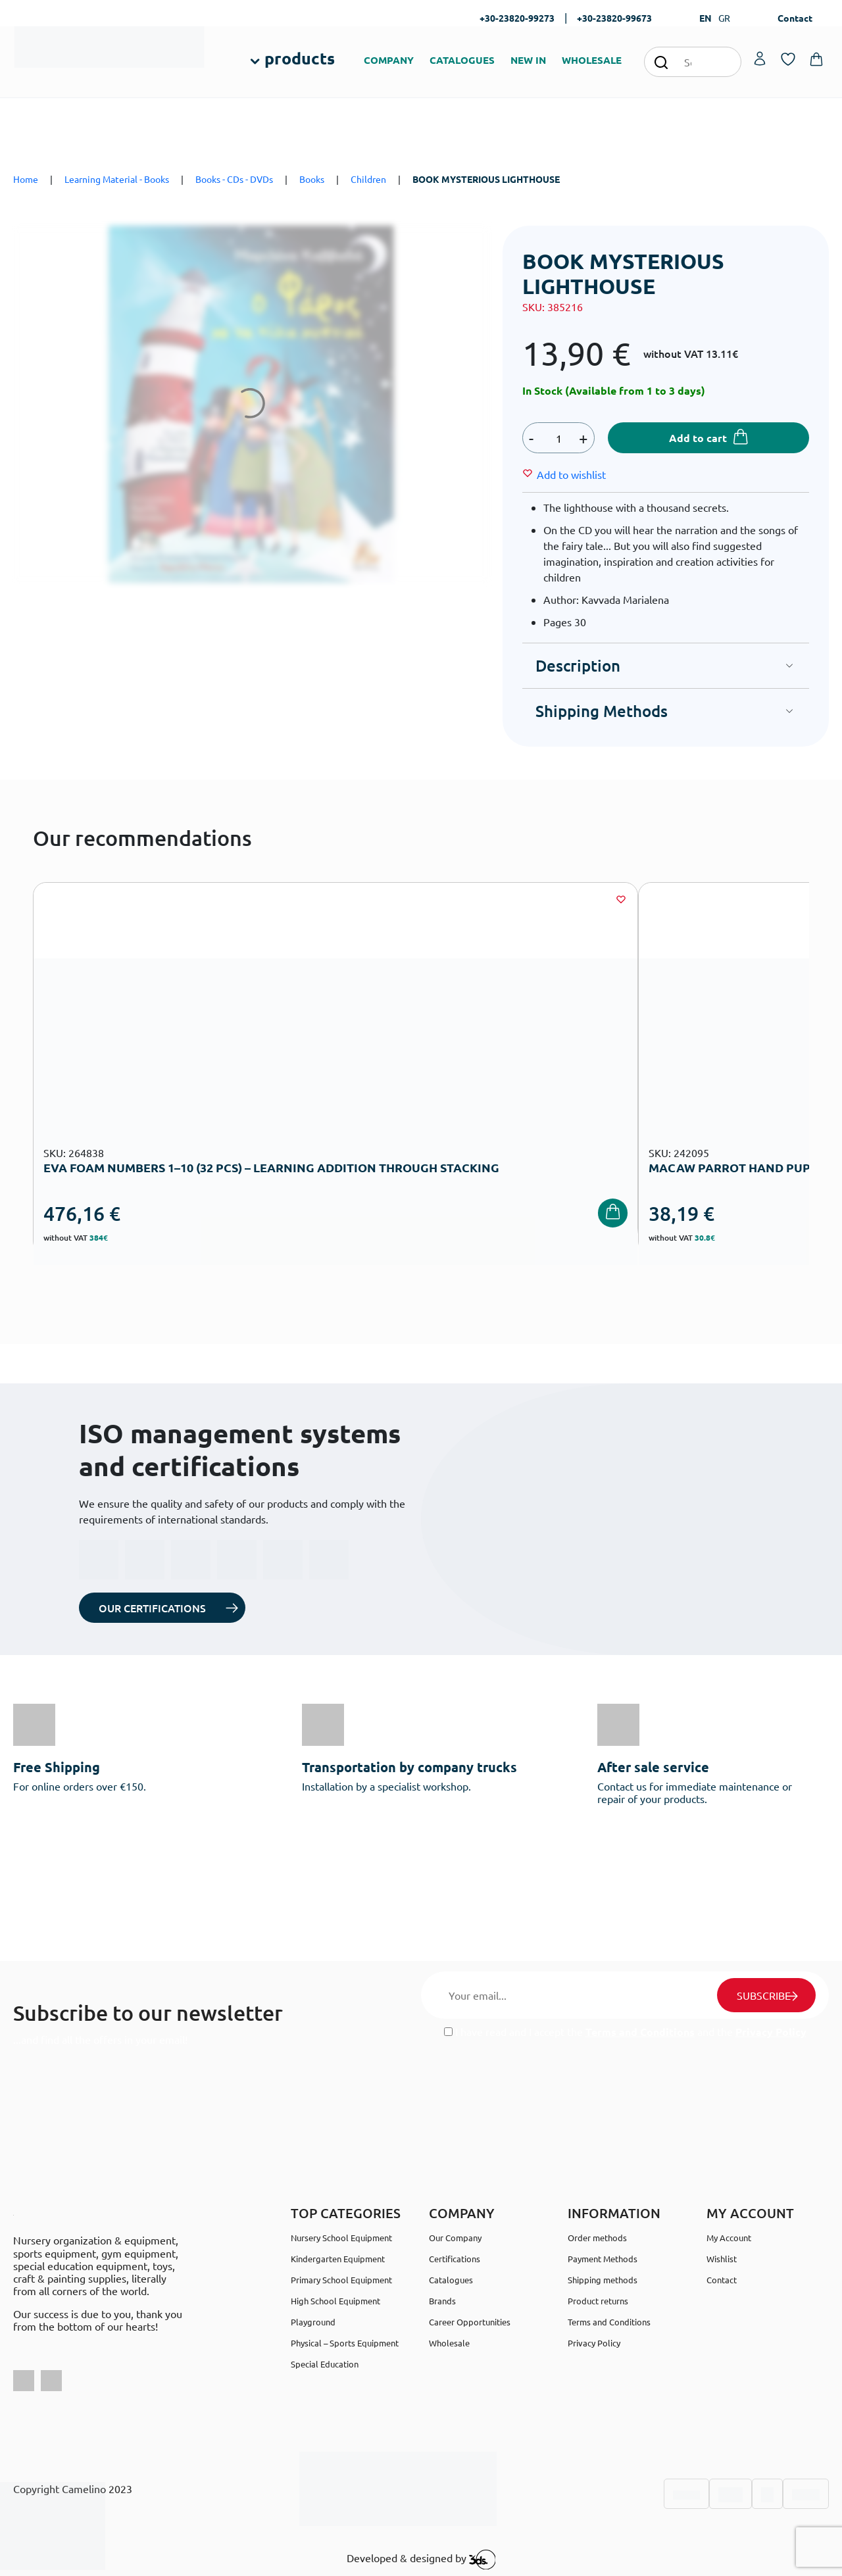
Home (25, 179)
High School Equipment (335, 2300)
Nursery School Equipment (341, 2237)
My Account (728, 2237)
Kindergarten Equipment (338, 2258)
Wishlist (721, 2258)
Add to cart (698, 438)
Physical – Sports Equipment (345, 2342)
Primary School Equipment (341, 2279)
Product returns (598, 2300)
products (299, 57)
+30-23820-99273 (517, 18)
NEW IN (528, 59)
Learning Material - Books (116, 179)
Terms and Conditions (640, 2032)
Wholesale (449, 2342)
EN (705, 18)
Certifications (454, 2258)
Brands (442, 2300)
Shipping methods (602, 2279)
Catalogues (451, 2279)
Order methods (597, 2237)
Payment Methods (602, 2258)
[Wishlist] (571, 474)
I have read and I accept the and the (625, 2032)
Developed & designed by (421, 2559)
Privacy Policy (770, 2032)
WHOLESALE (592, 59)
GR (724, 18)
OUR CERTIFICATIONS (152, 1607)
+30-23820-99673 (614, 18)
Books (311, 179)
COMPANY (389, 59)
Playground (313, 2321)
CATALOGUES (462, 59)
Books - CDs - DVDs (234, 179)
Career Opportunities (469, 2321)
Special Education (325, 2363)
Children (368, 179)
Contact (795, 18)
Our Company (455, 2237)
